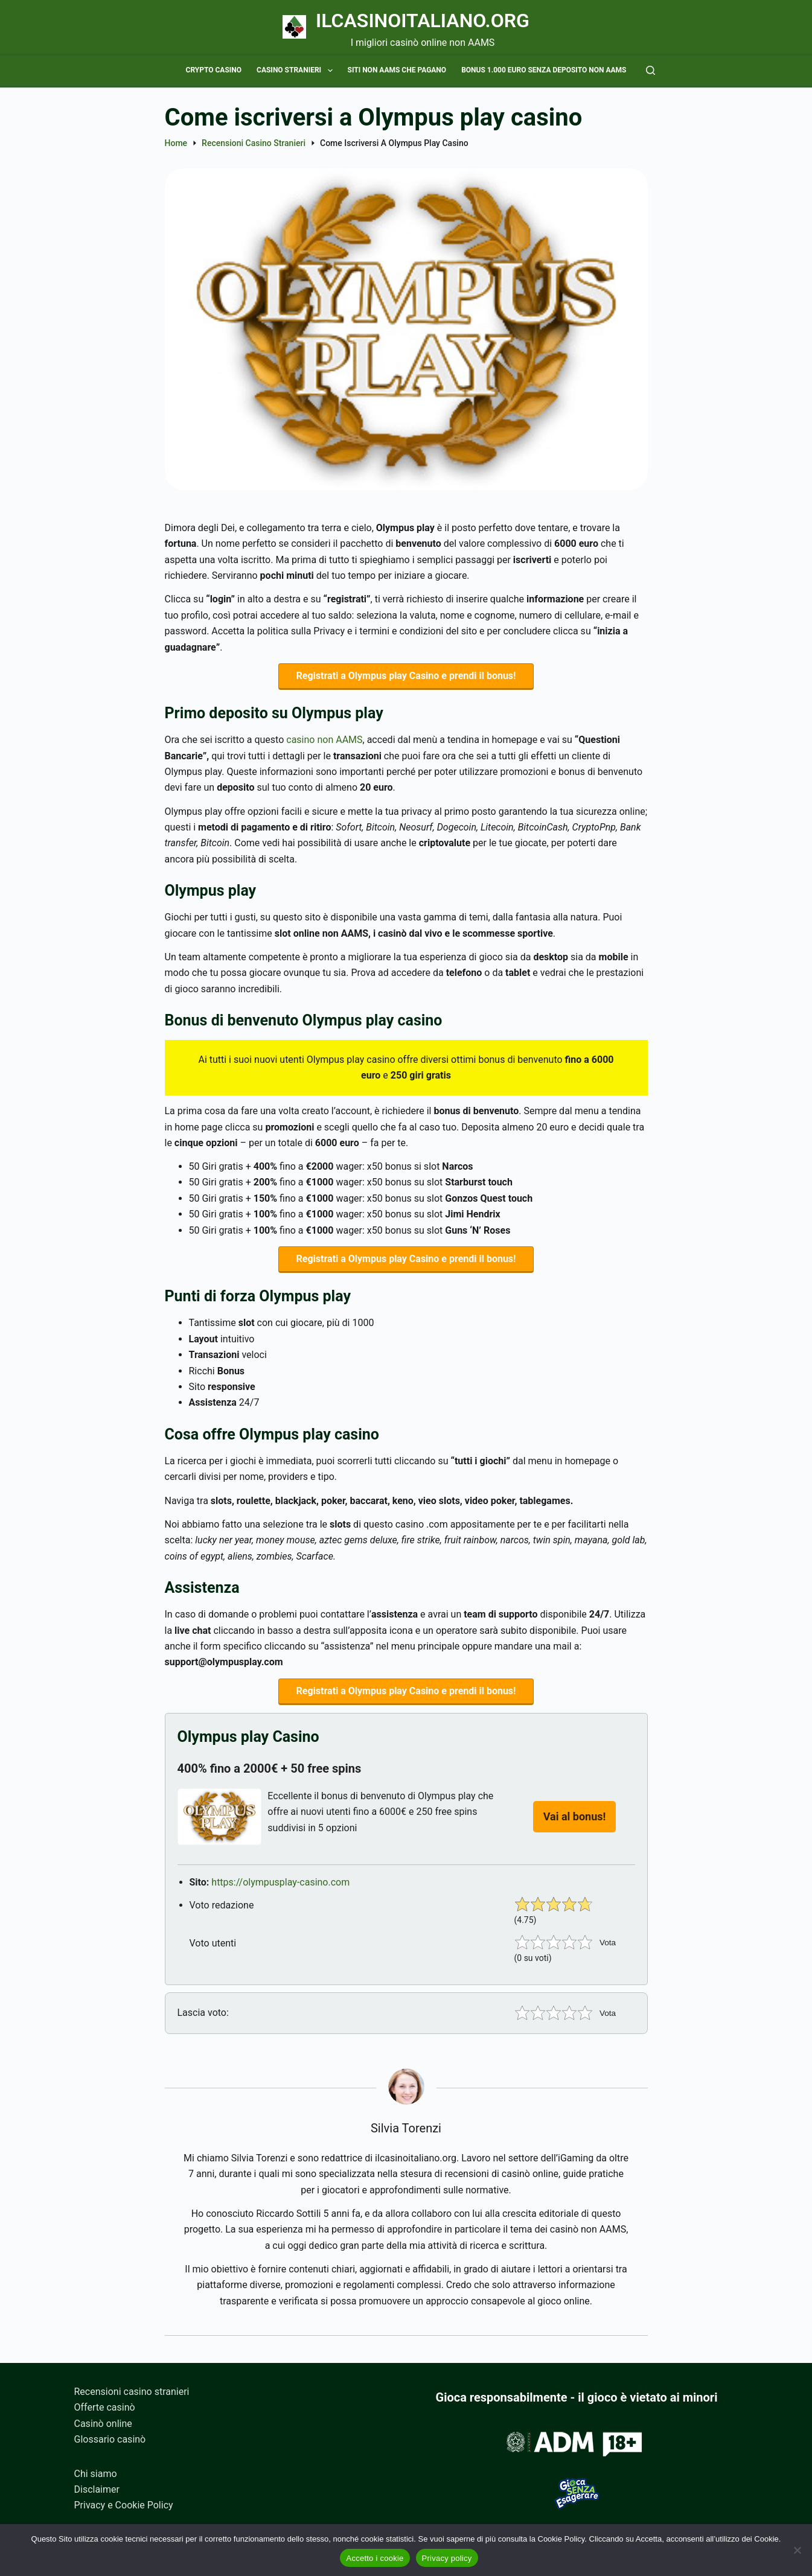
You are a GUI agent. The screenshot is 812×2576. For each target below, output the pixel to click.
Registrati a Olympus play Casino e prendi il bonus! (406, 677)
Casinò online (103, 2423)
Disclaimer (97, 2489)
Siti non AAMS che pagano (397, 70)
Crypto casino (214, 70)
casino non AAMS (324, 742)
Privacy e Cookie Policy (123, 2505)
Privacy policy (447, 2558)
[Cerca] (650, 70)
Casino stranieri (297, 70)
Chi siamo (95, 2473)
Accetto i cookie (374, 2558)
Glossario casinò (110, 2439)
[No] (797, 2550)
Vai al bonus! (574, 1825)
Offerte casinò (104, 2407)
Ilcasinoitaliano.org (422, 20)
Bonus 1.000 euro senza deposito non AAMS (543, 70)
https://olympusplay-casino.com (280, 1891)
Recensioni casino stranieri (132, 2391)
